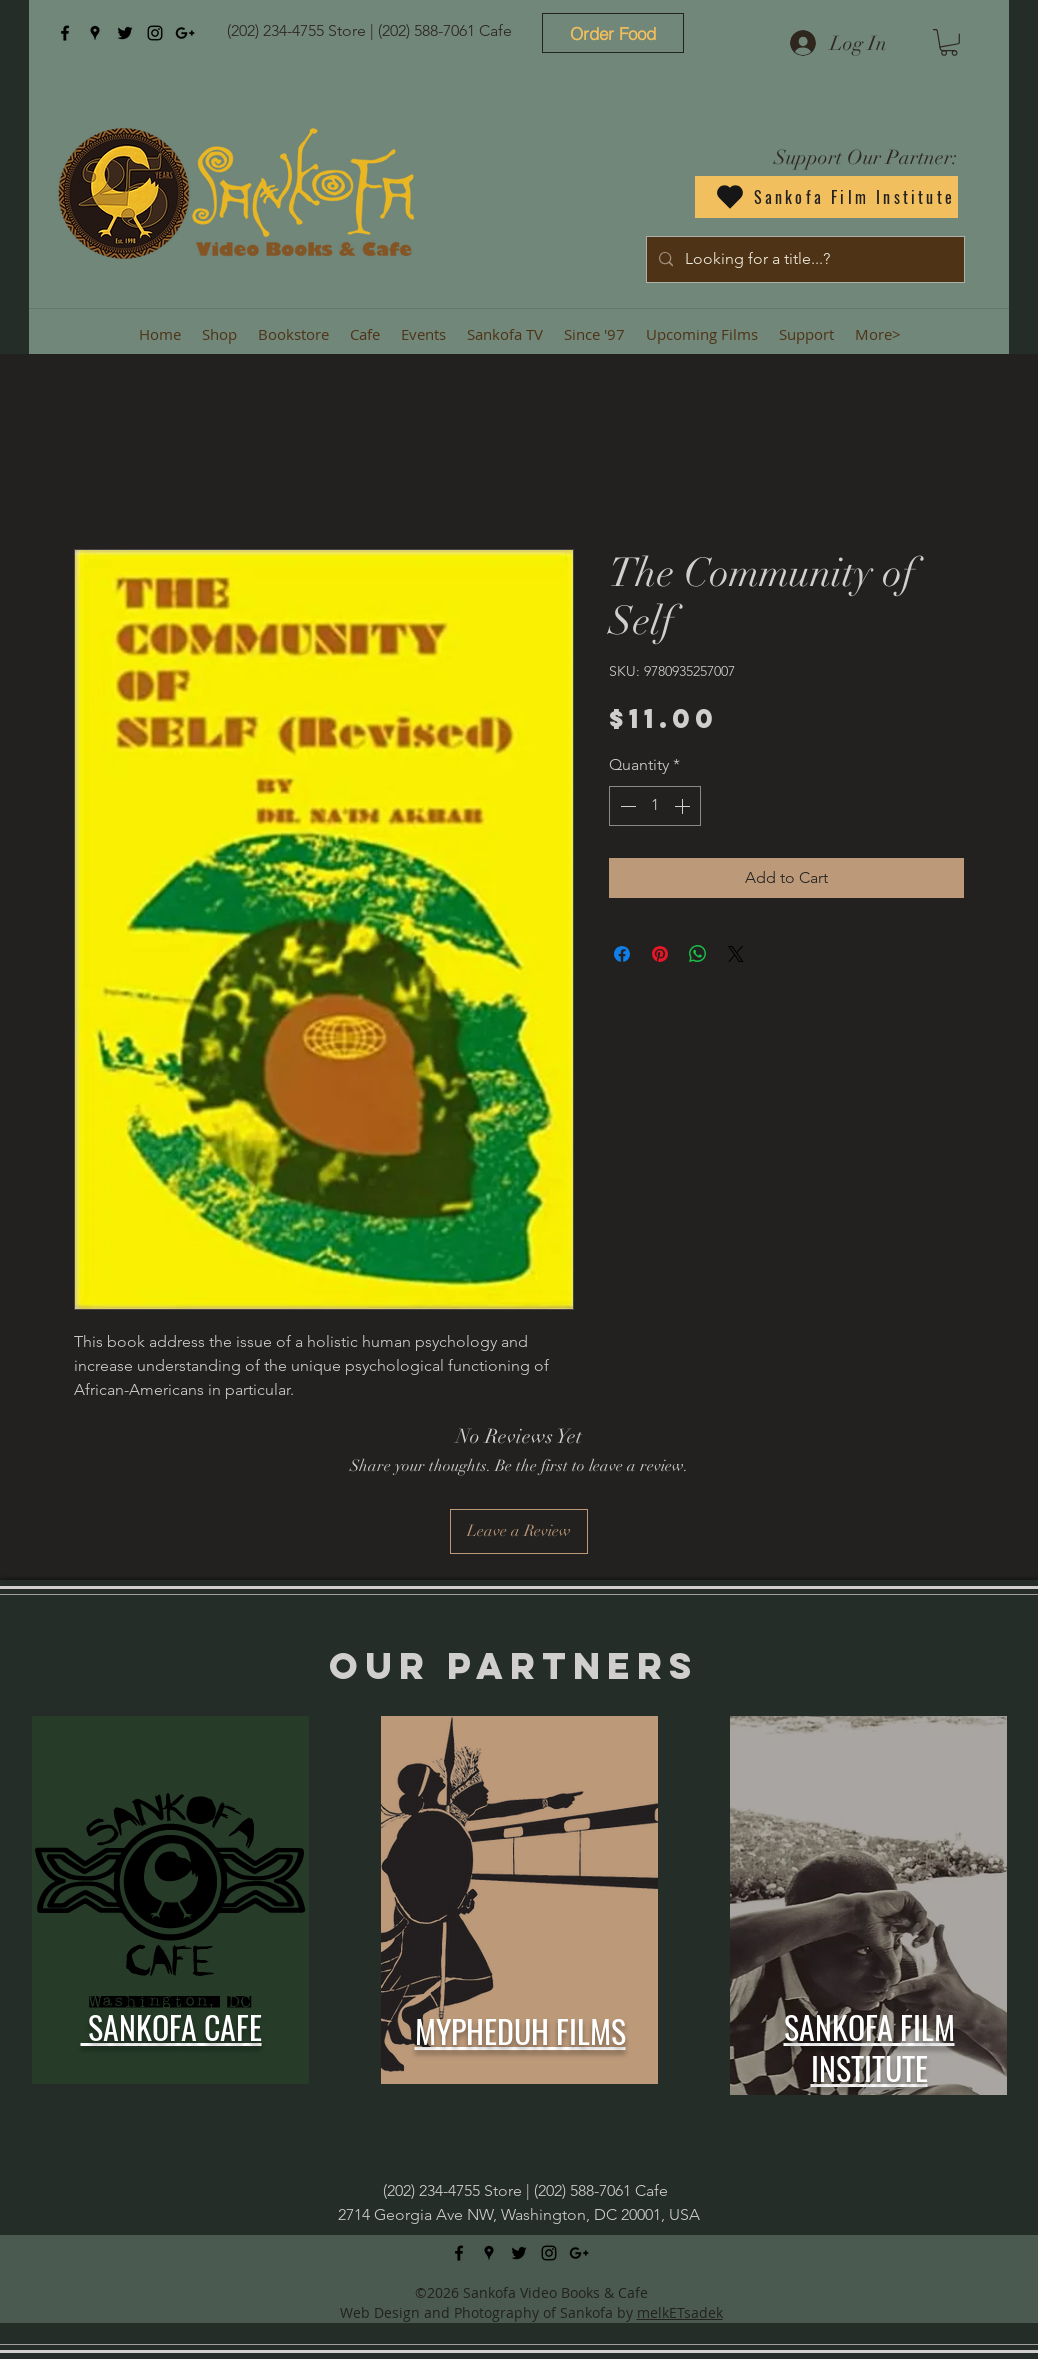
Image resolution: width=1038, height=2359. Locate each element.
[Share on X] (736, 954)
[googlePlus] (185, 33)
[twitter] (125, 33)
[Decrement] (626, 806)
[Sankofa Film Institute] (826, 197)
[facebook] (65, 33)
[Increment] (684, 806)
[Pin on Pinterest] (660, 954)
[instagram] (155, 33)
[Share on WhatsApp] (698, 954)
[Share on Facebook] (622, 954)
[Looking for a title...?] (803, 259)
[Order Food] (613, 33)
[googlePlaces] (95, 33)
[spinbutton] (655, 806)
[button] (949, 42)
